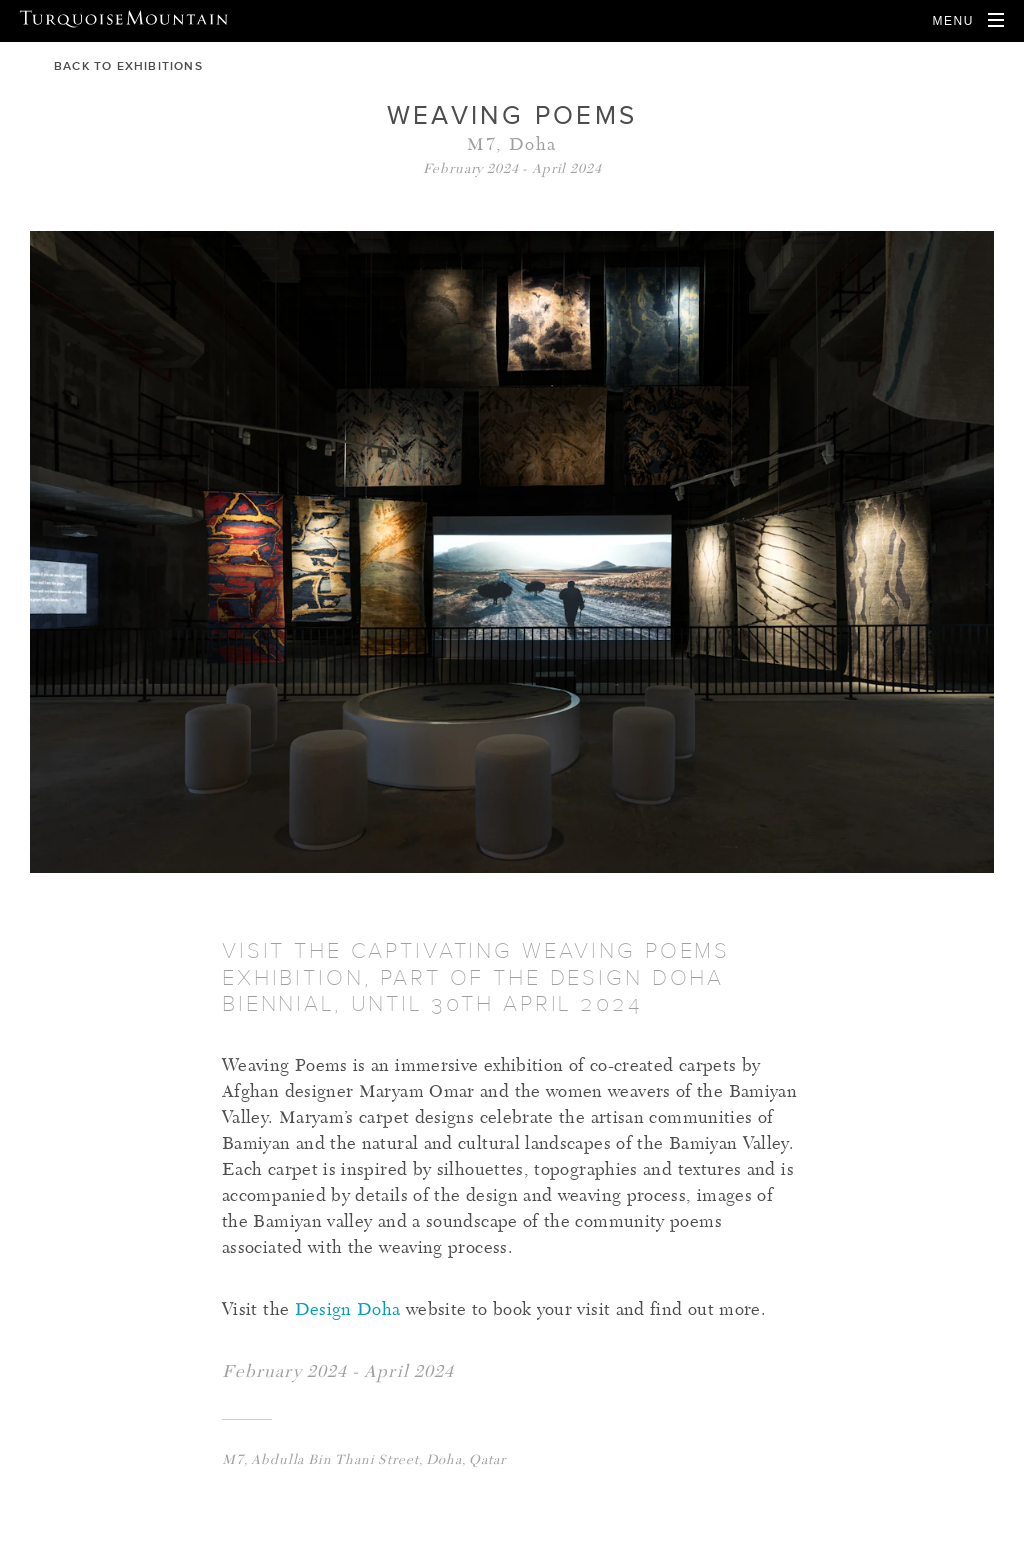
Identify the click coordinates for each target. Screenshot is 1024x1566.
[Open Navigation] (968, 21)
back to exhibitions (116, 66)
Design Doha (344, 1311)
